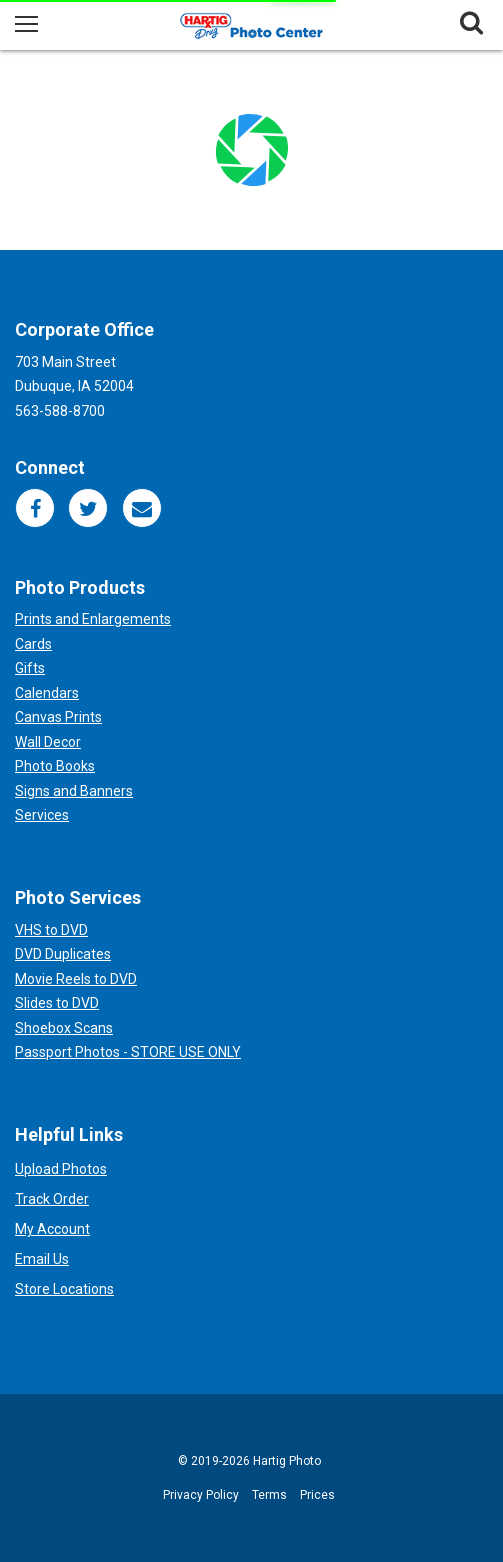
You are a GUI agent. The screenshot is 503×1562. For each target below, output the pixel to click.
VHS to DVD (51, 930)
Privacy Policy (201, 1495)
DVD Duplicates (63, 954)
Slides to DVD (57, 1003)
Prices (317, 1495)
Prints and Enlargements (93, 619)
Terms (269, 1495)
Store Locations (64, 1289)
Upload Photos (61, 1169)
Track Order (52, 1199)
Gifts (30, 668)
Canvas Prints (58, 717)
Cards (33, 644)
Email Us (42, 1259)
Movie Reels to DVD (76, 979)
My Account (52, 1229)
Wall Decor (48, 742)
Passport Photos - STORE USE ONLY (128, 1052)
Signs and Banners (74, 791)
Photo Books (55, 766)
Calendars (47, 693)
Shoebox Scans (64, 1028)
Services (42, 815)
